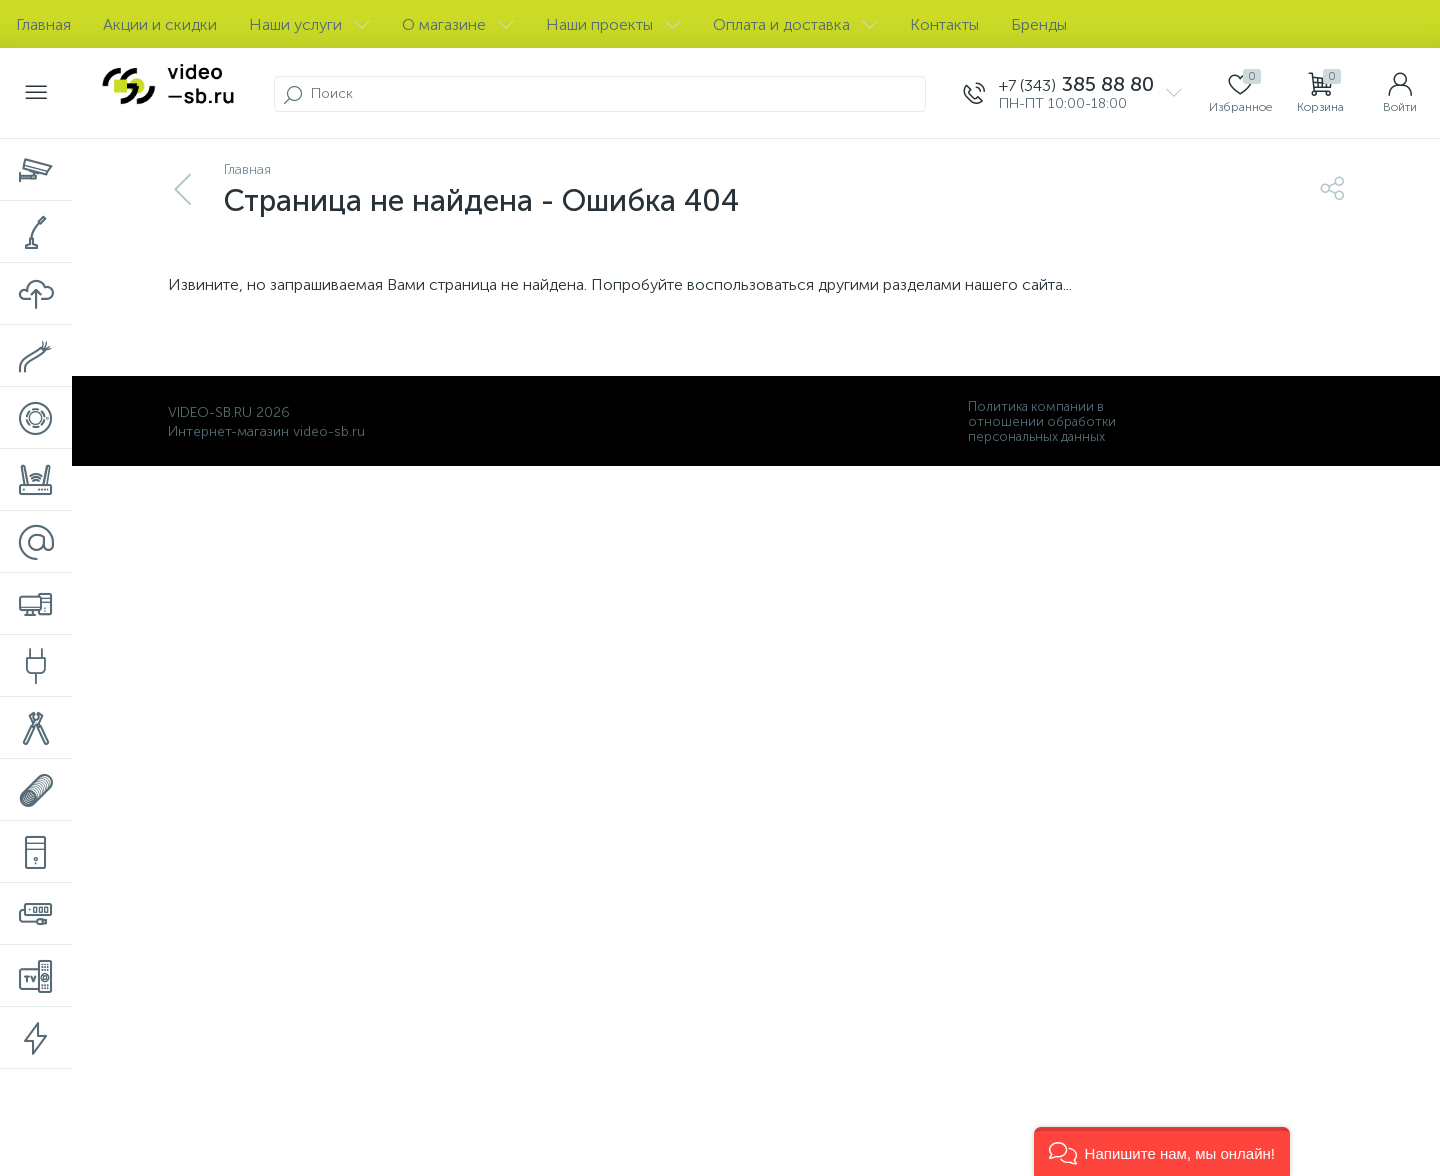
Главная (43, 24)
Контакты (944, 24)
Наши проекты (613, 24)
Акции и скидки (160, 24)
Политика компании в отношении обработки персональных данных (1042, 421)
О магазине (458, 24)
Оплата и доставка (795, 24)
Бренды (1039, 24)
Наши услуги (309, 24)
